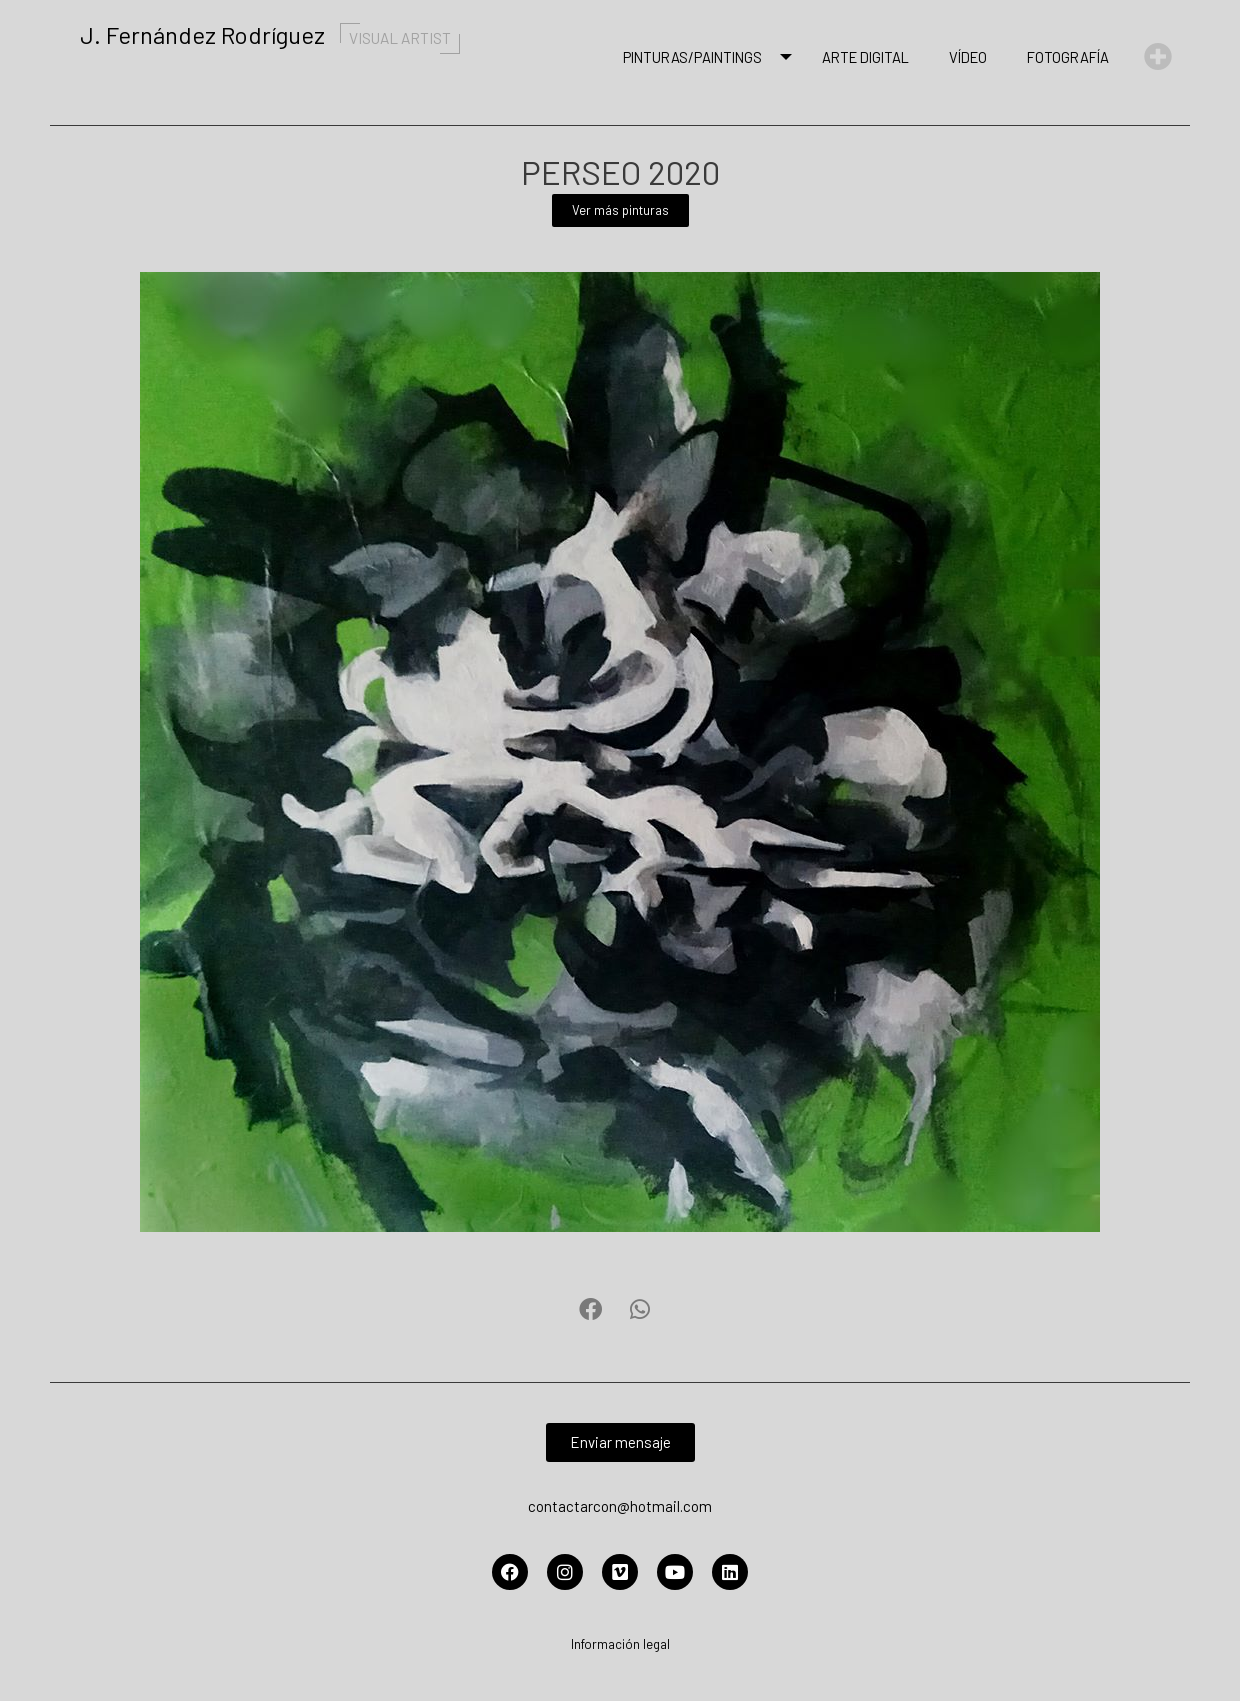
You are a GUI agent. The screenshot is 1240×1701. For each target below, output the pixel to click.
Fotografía (1068, 57)
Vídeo (968, 57)
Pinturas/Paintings (697, 57)
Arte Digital (865, 57)
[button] (590, 1309)
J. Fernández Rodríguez (275, 34)
